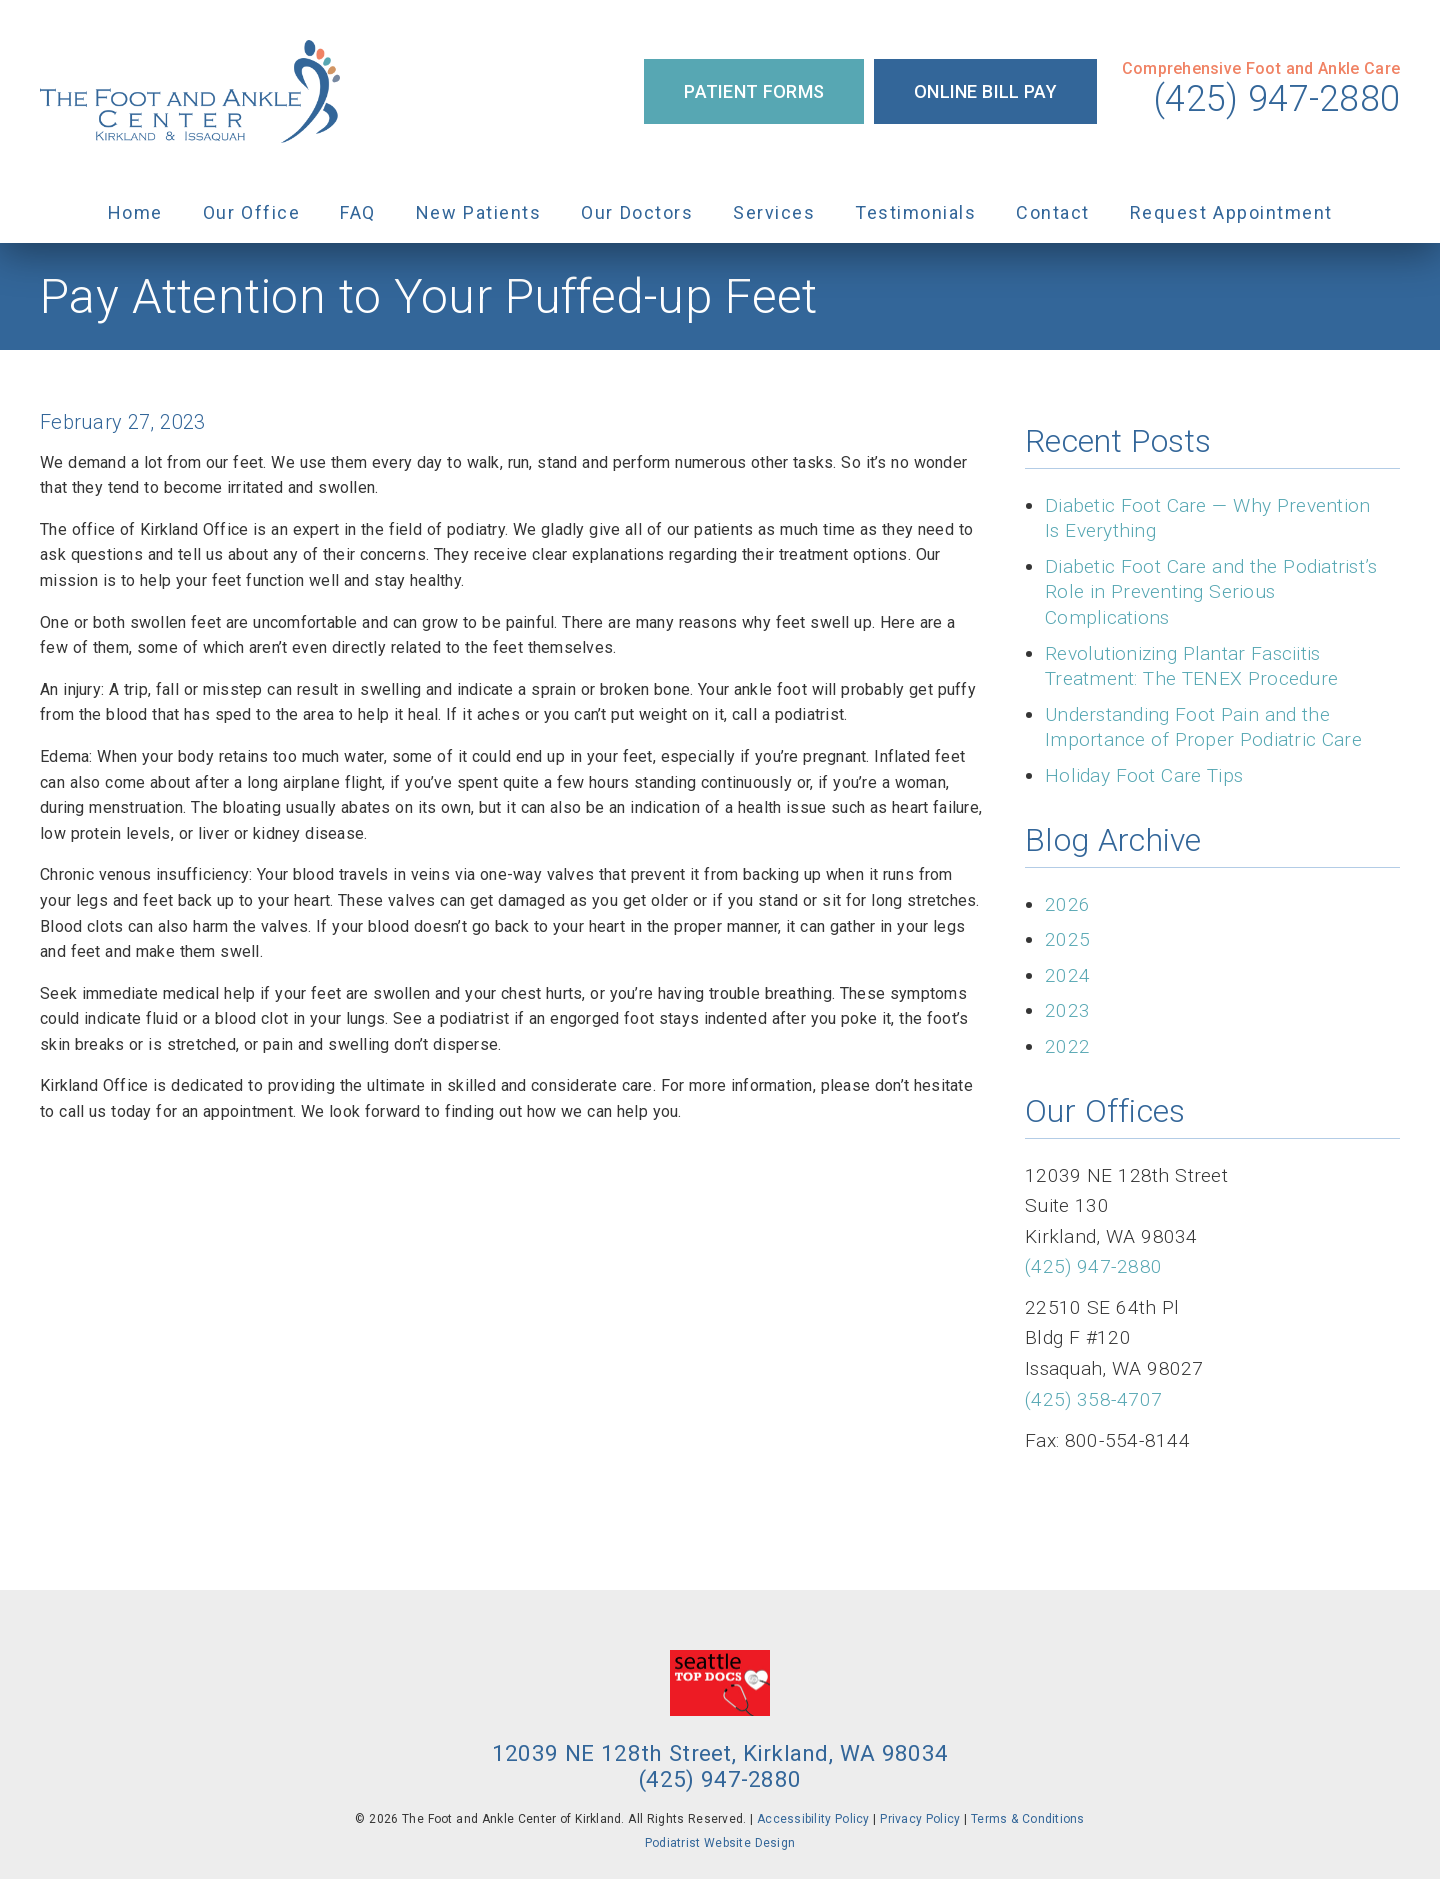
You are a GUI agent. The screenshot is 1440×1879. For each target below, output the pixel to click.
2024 (1067, 975)
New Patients (479, 212)
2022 (1067, 1046)
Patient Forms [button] (754, 91)
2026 (1067, 904)
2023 (1067, 1010)
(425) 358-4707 (1093, 1399)
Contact (1053, 212)
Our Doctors (637, 212)
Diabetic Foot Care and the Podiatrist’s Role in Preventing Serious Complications (1211, 592)
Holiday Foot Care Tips (1144, 775)
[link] (190, 91)
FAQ (358, 212)
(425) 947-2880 (1277, 99)
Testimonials (915, 212)
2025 (1067, 939)
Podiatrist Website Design (720, 1843)
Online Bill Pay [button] (985, 91)
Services (774, 212)
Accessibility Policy (813, 1819)
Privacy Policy (920, 1819)
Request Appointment (1231, 212)
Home (135, 212)
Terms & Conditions (1028, 1819)
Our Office (252, 212)
